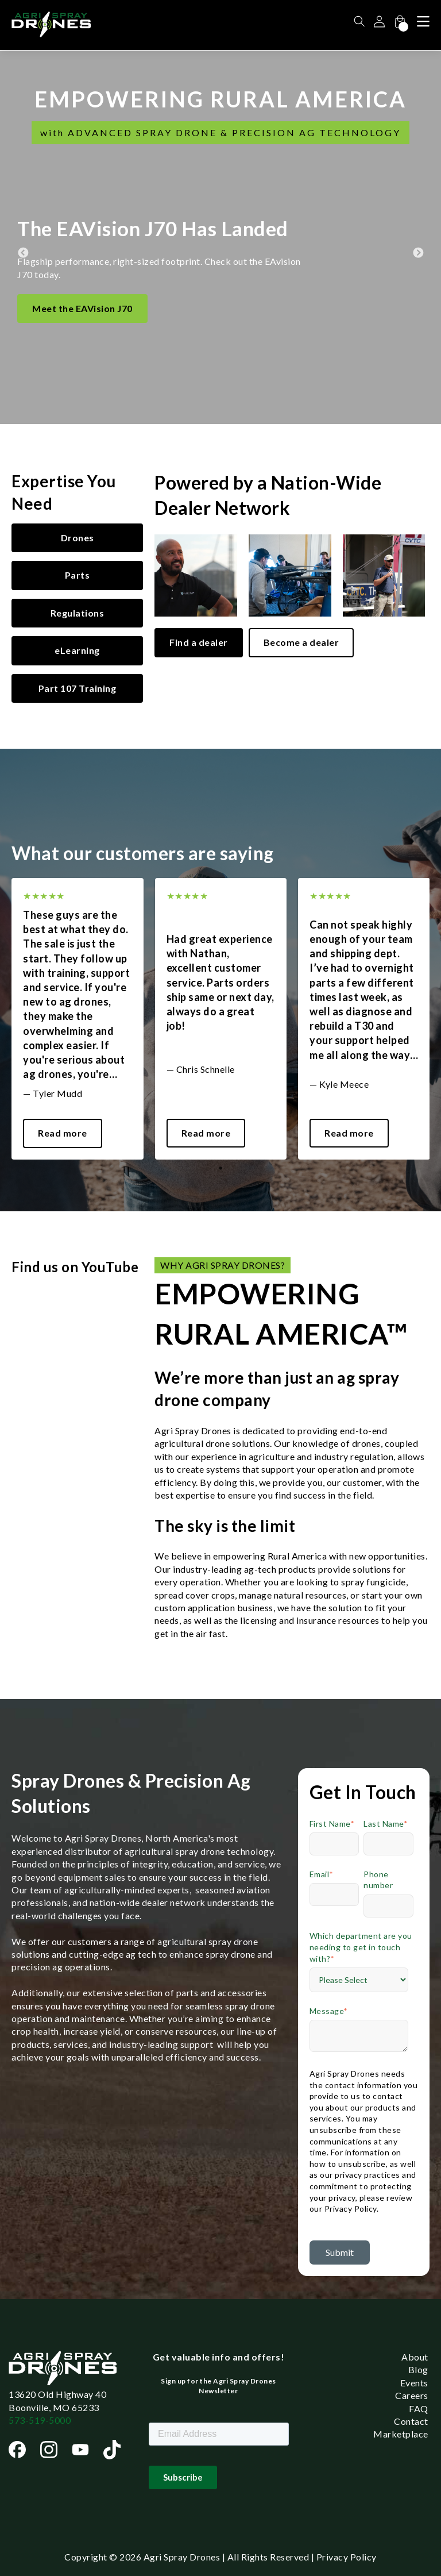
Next (418, 237)
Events (414, 2382)
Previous (23, 237)
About (414, 2356)
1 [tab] (220, 1168)
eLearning (77, 650)
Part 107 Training (77, 688)
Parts (77, 574)
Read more (62, 1132)
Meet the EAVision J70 (82, 308)
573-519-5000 (40, 2420)
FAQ (418, 2408)
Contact (411, 2421)
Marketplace (400, 2433)
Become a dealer (301, 642)
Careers (411, 2395)
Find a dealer (198, 642)
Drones (77, 537)
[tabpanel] (77, 1019)
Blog (418, 2369)
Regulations (78, 612)
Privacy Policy (346, 2556)
